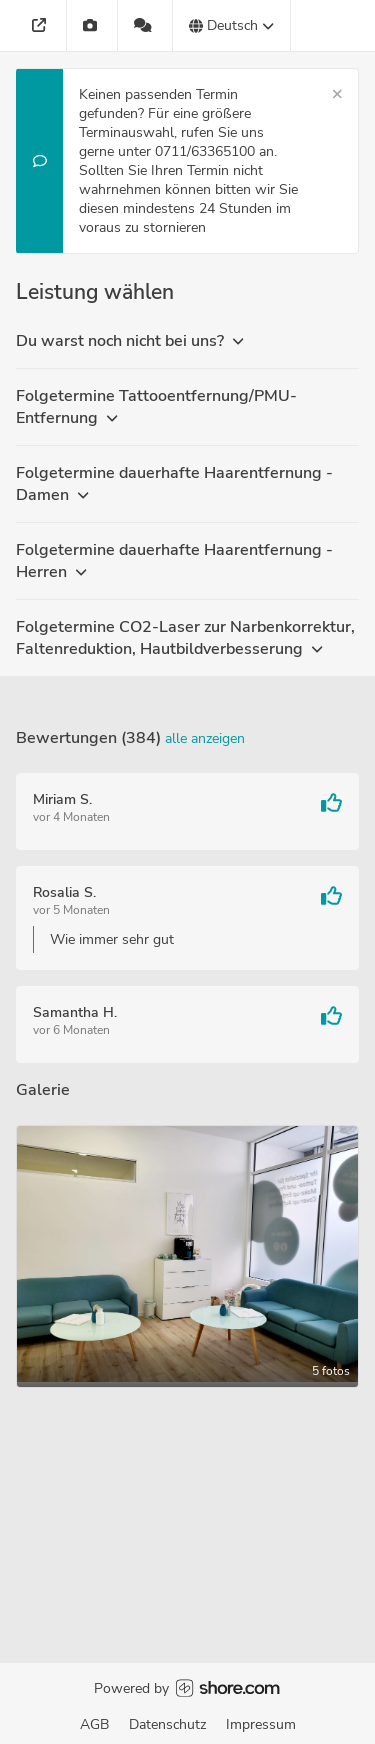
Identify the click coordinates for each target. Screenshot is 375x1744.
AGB (94, 1724)
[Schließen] (337, 94)
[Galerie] (92, 25)
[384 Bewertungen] (145, 25)
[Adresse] (41, 25)
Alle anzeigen (205, 738)
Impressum (261, 1724)
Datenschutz (167, 1724)
